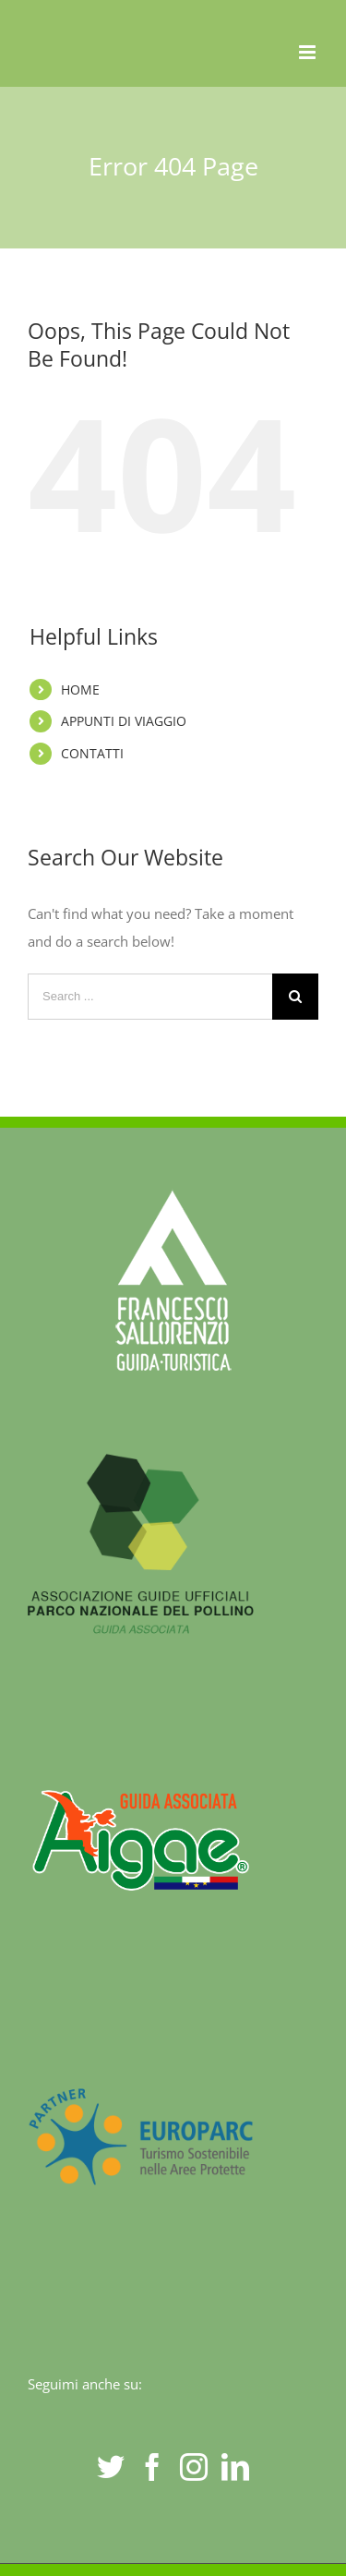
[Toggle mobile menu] (308, 52)
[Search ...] (150, 997)
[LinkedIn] (235, 2467)
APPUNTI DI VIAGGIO (123, 721)
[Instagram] (194, 2467)
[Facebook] (152, 2467)
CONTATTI (92, 753)
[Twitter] (111, 2467)
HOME (80, 689)
